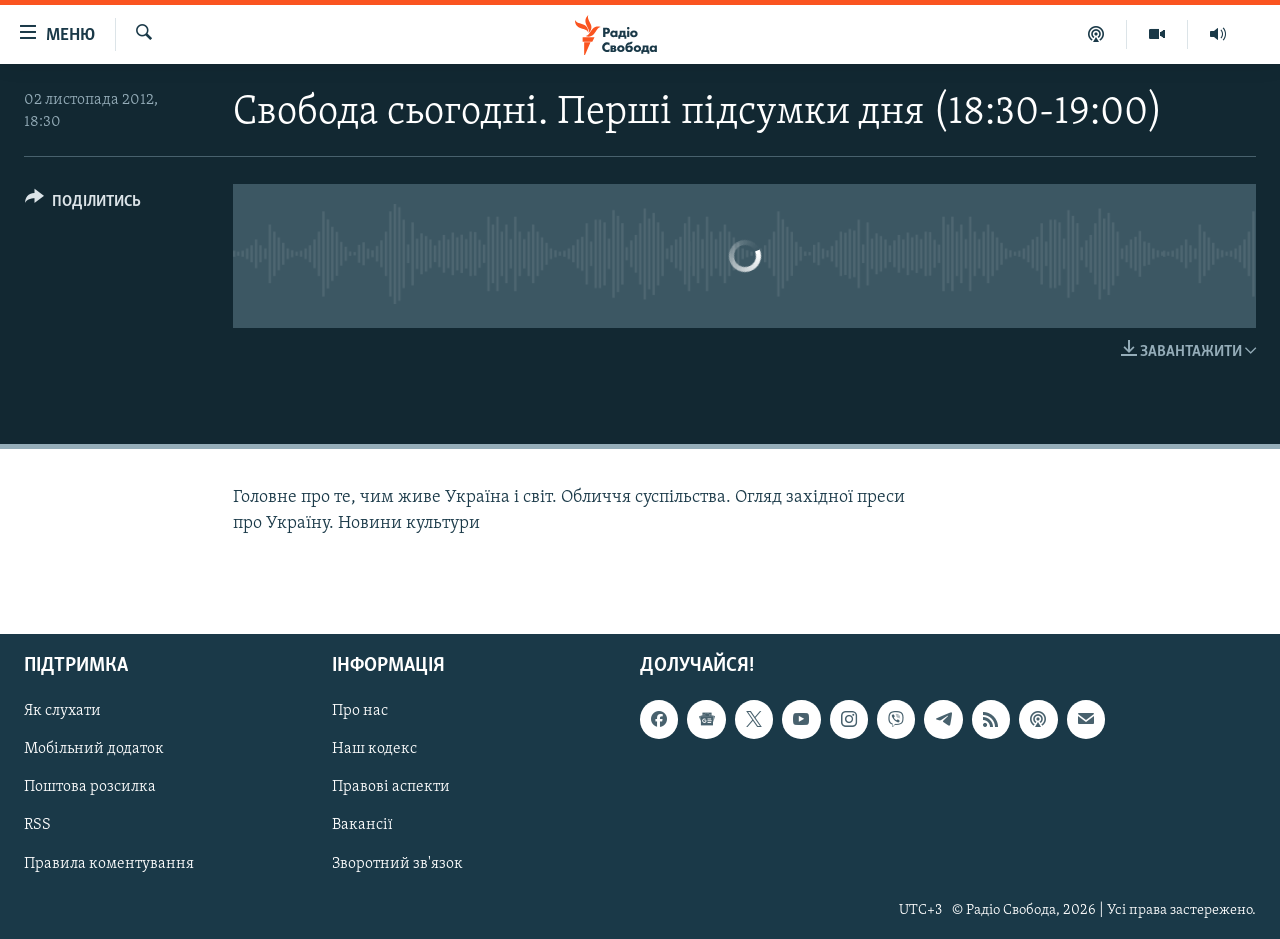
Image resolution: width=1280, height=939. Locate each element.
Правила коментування (109, 863)
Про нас (360, 711)
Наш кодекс (374, 749)
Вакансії (362, 825)
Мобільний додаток (94, 749)
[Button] (83, 204)
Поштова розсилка (90, 787)
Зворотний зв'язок (397, 863)
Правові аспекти (391, 787)
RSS (37, 825)
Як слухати (62, 711)
